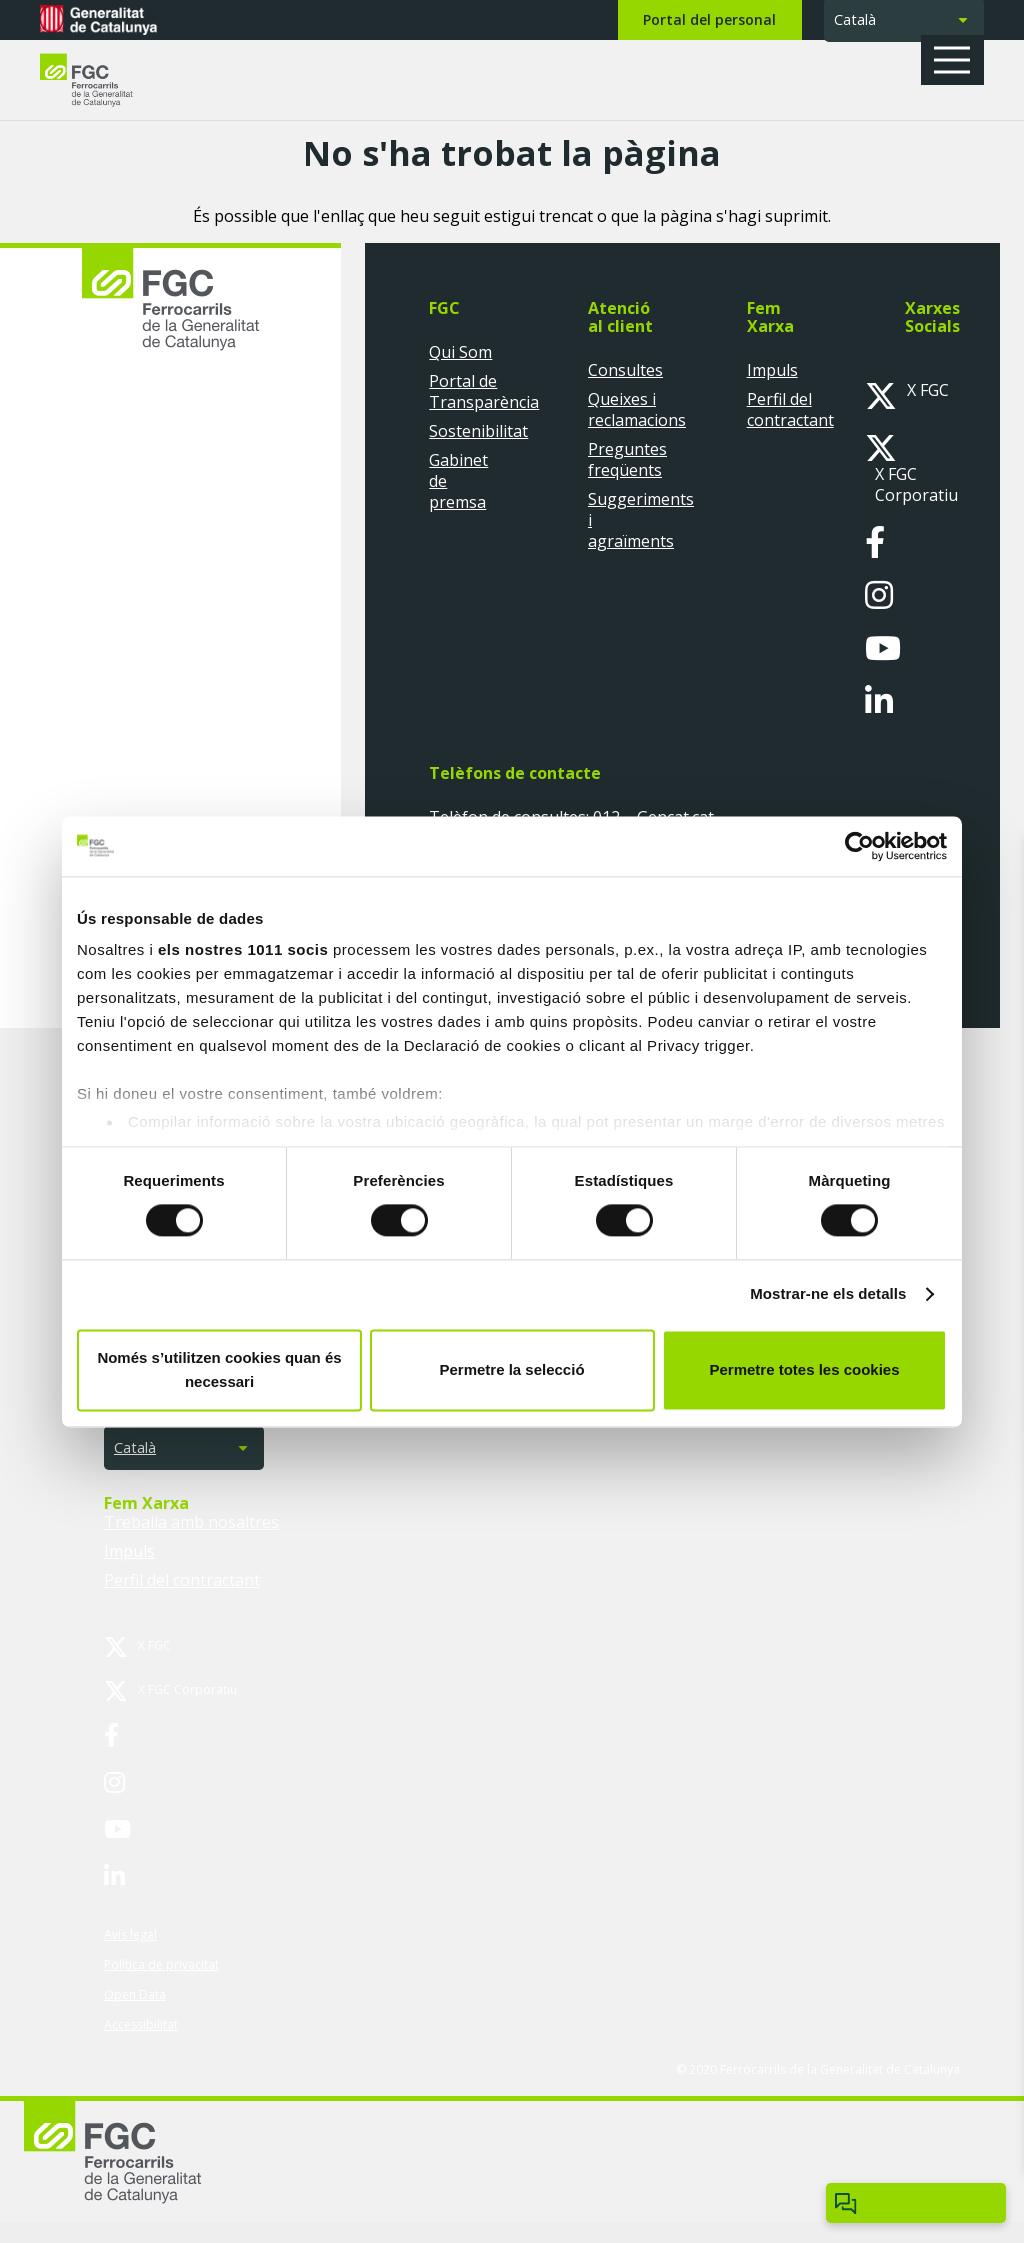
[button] (959, 60)
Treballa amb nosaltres (191, 1522)
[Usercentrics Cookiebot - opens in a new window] (859, 846)
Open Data (135, 1994)
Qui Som (460, 352)
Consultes (625, 370)
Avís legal (130, 1934)
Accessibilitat (141, 2024)
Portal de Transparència (484, 391)
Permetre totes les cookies (804, 1369)
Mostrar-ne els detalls (828, 1294)
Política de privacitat (161, 1964)
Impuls (772, 370)
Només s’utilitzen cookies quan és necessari (219, 1369)
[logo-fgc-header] (104, 80)
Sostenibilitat (478, 431)
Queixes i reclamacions (637, 409)
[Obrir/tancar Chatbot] (916, 2203)
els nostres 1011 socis (243, 949)
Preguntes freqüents (627, 459)
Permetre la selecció (511, 1369)
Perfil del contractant (790, 409)
